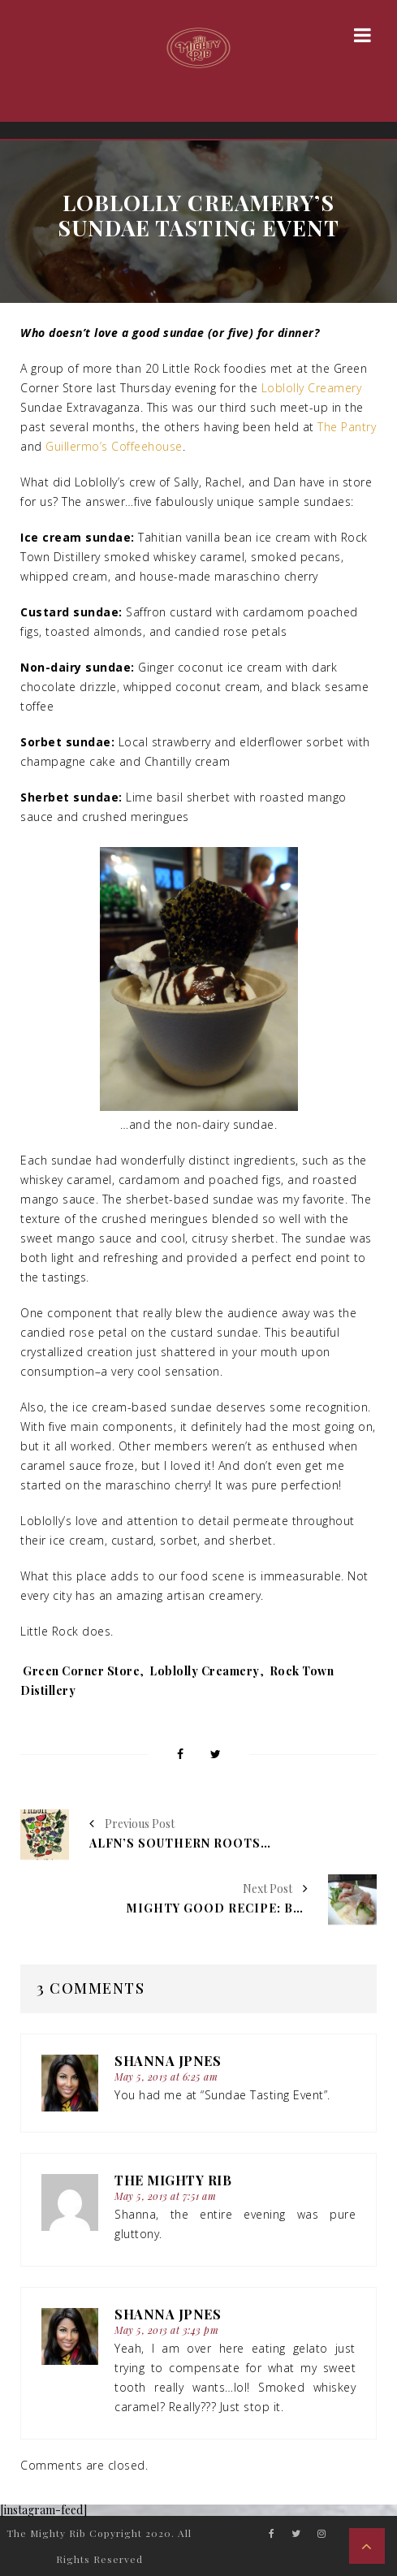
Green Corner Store (81, 1671)
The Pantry (346, 426)
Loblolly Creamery (311, 387)
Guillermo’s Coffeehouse (114, 446)
